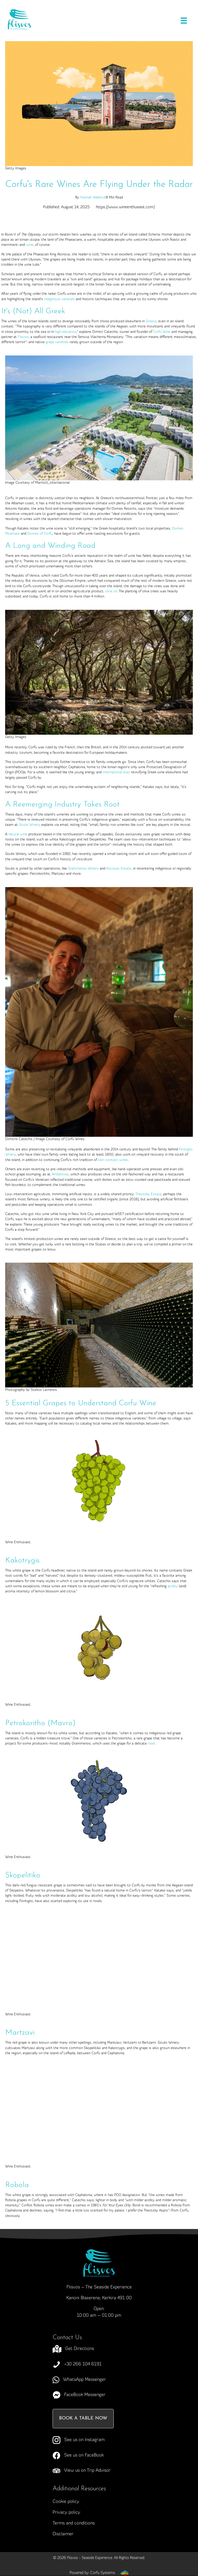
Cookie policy (66, 2501)
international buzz (116, 772)
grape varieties (57, 342)
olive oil (111, 591)
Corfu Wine (161, 332)
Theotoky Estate (148, 1194)
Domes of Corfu (39, 534)
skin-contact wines (113, 1160)
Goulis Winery (29, 825)
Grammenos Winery (83, 869)
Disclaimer (63, 2534)
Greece (151, 321)
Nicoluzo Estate (118, 869)
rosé (151, 1744)
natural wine (17, 834)
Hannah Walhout (93, 198)
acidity (173, 1586)
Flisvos (23, 337)
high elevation (65, 332)
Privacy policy (66, 2512)
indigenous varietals (59, 299)
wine (29, 245)
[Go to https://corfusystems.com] (99, 2573)
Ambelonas (60, 1174)
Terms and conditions (74, 2523)
